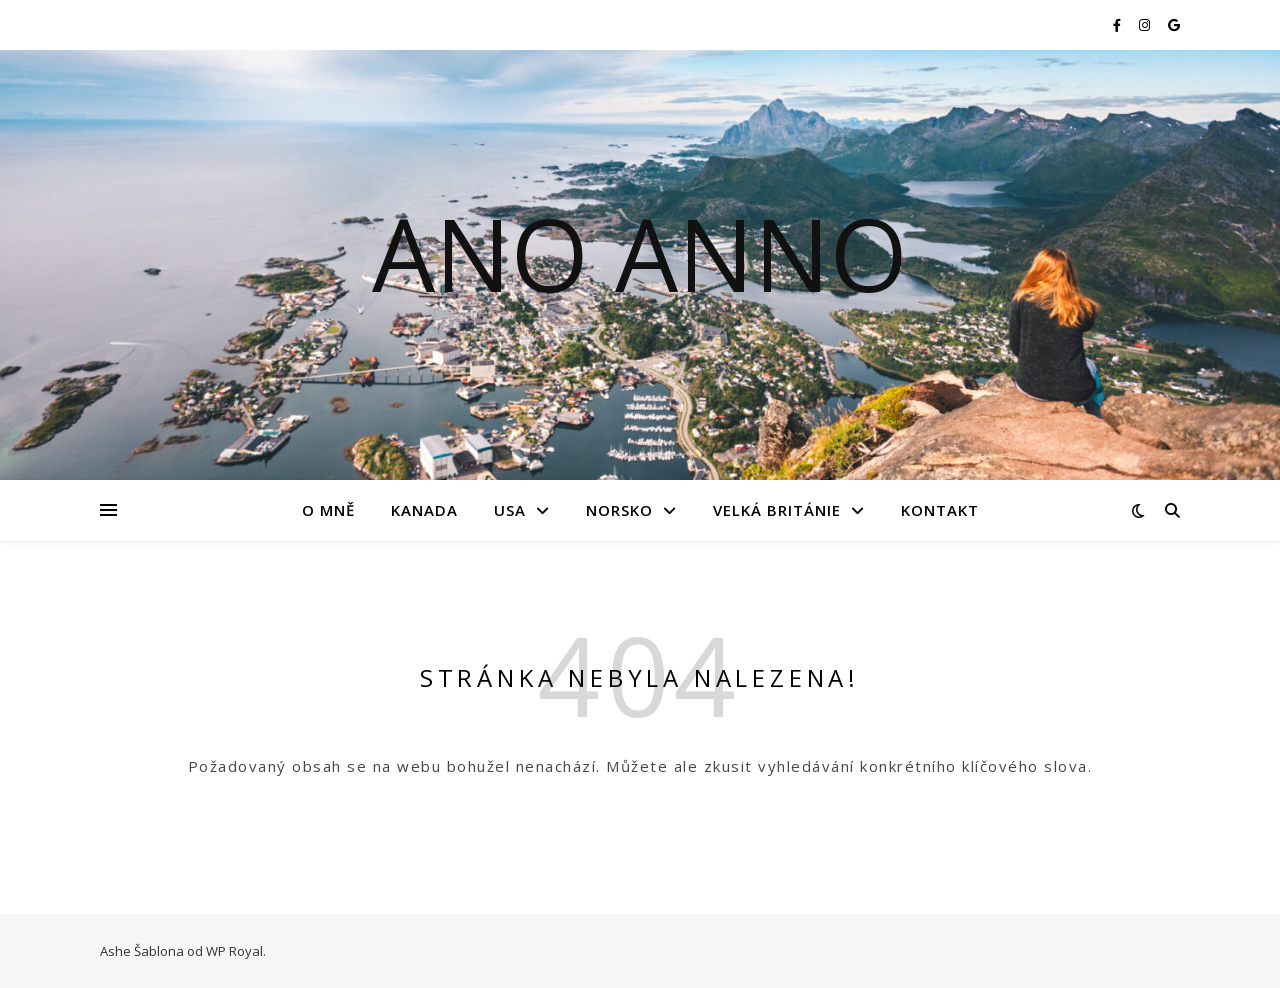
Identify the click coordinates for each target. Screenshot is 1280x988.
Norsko (619, 510)
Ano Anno (640, 253)
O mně (328, 510)
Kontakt (940, 510)
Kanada (424, 510)
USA (510, 510)
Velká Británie (777, 510)
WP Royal (234, 951)
